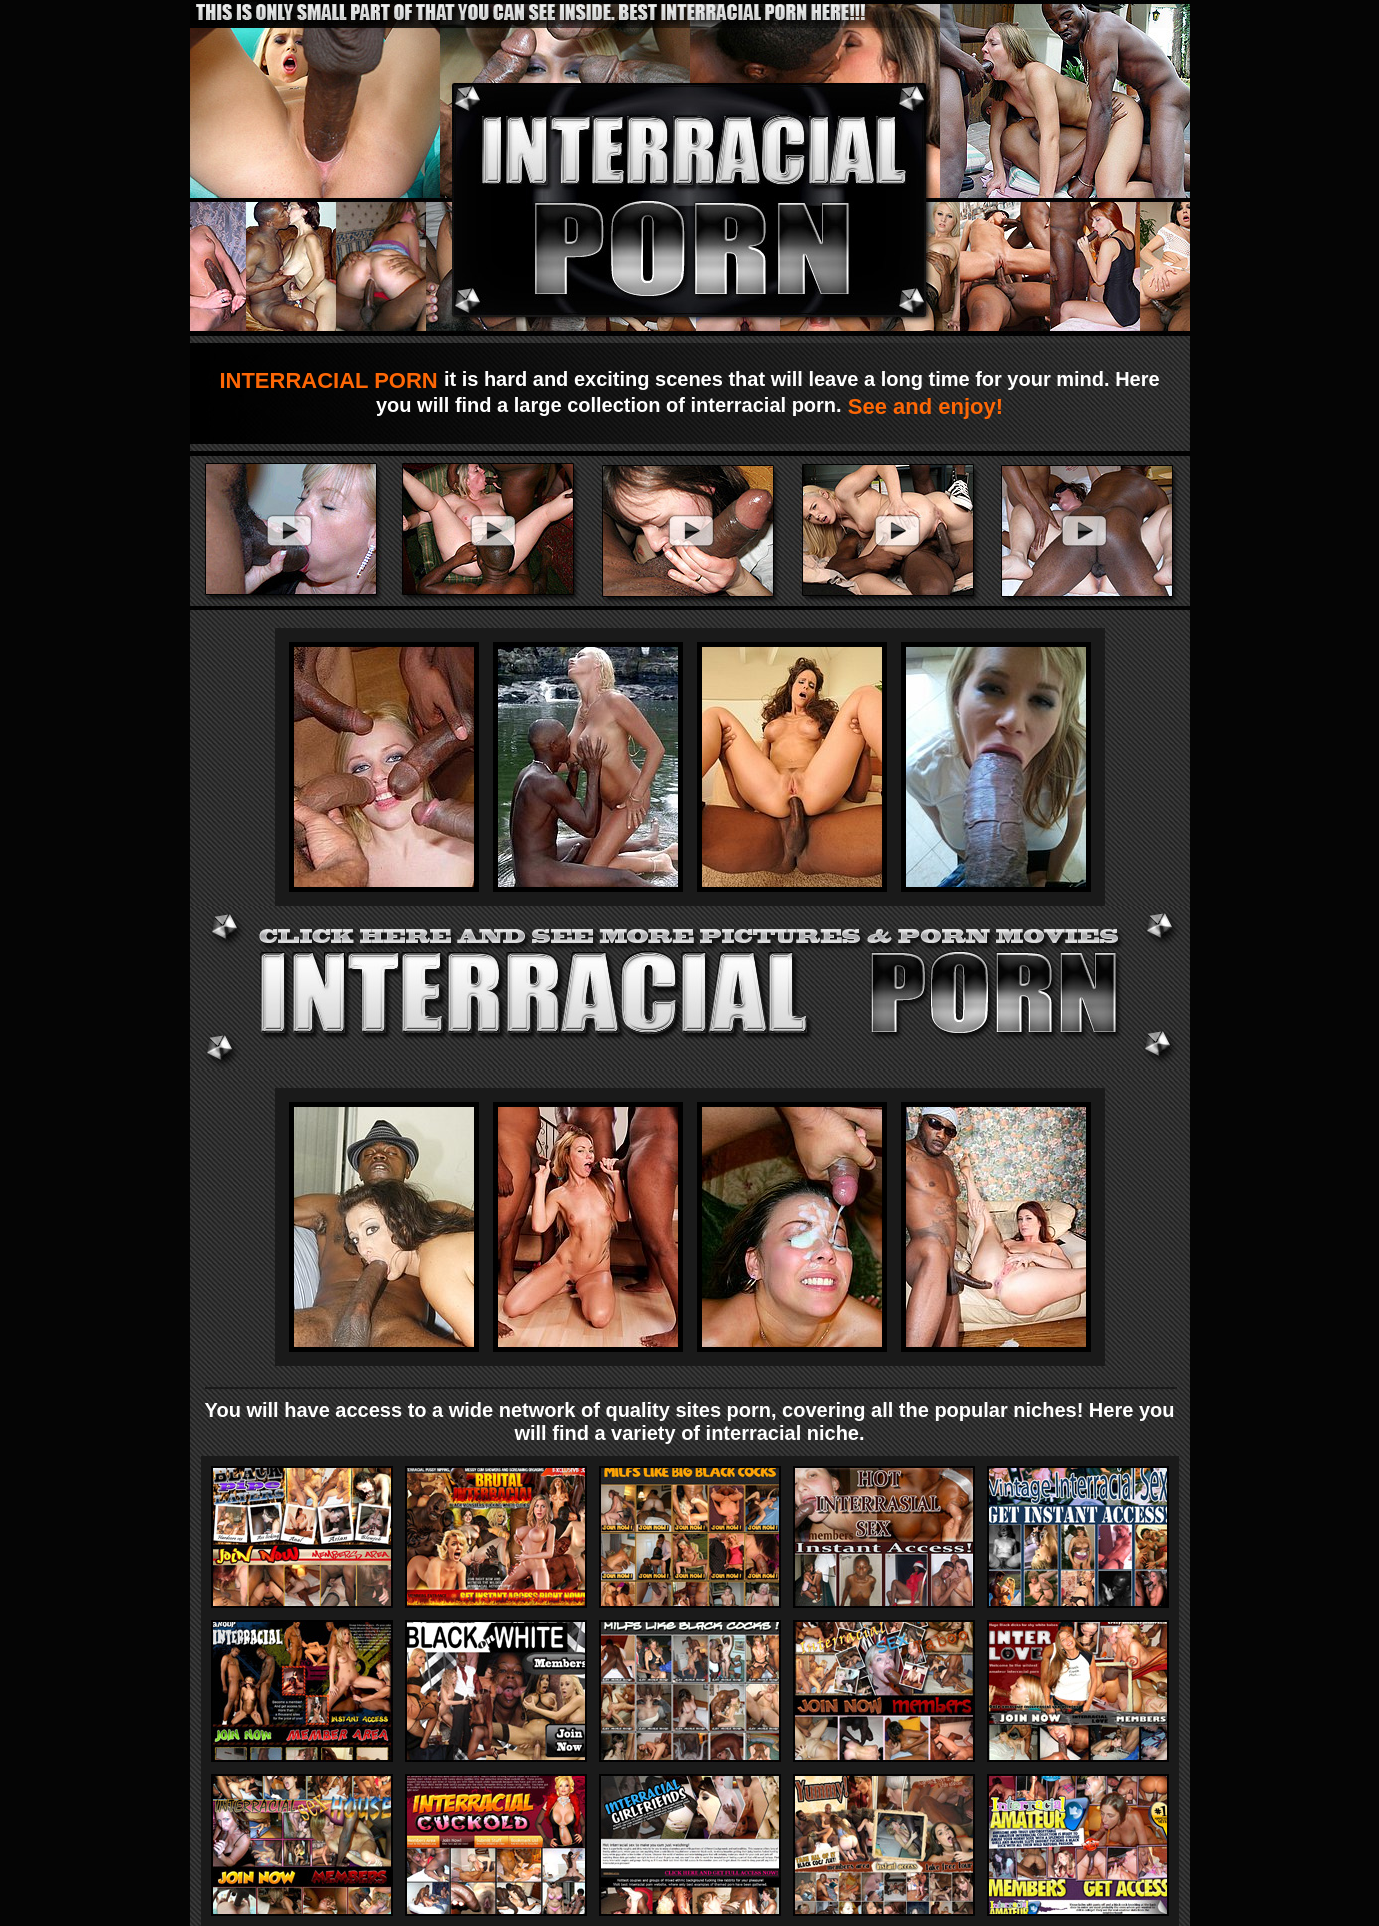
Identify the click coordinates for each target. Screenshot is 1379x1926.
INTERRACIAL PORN (331, 380)
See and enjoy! (922, 406)
